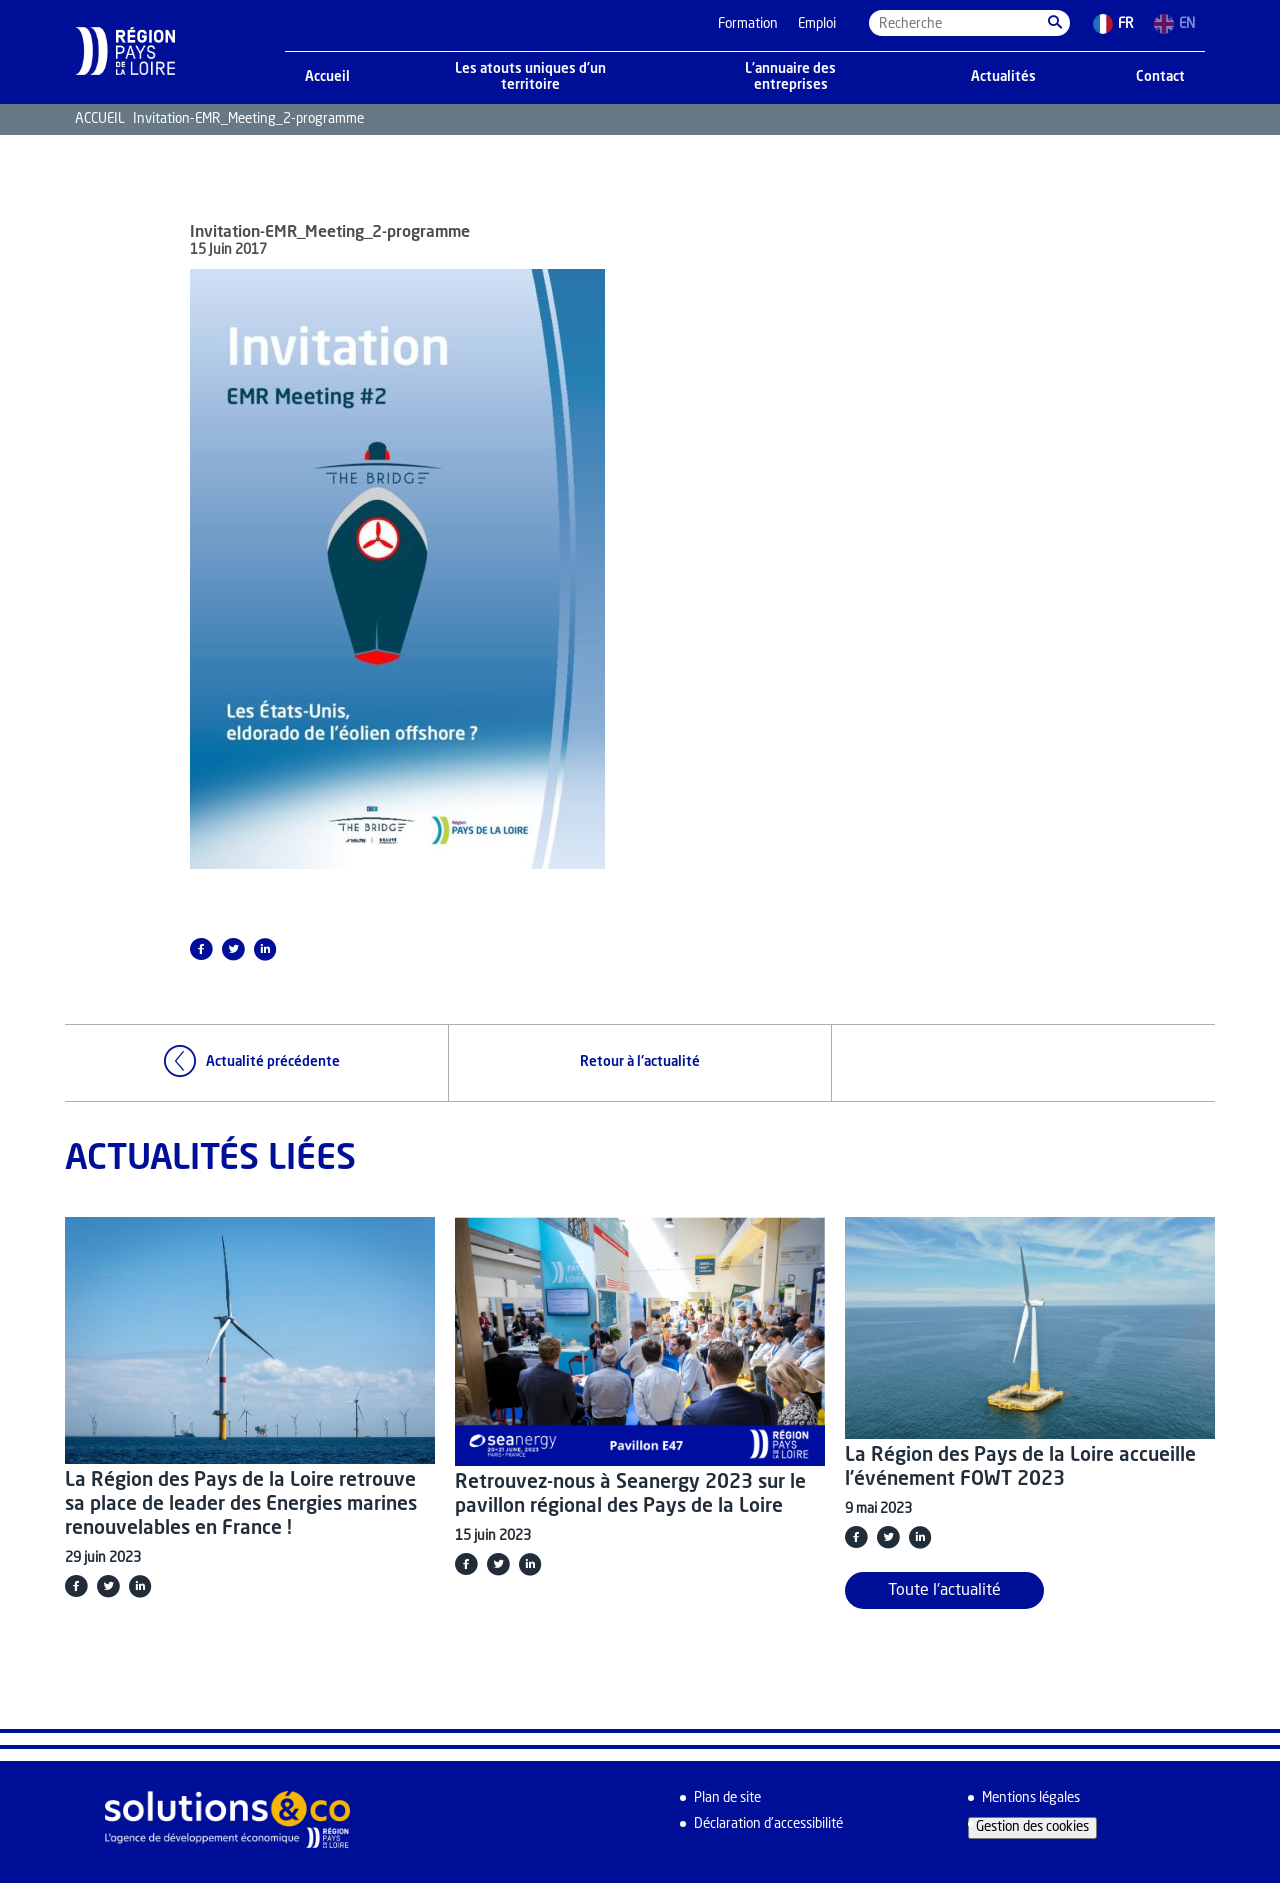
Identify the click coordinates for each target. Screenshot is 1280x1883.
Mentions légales (1031, 1798)
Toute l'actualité (944, 1591)
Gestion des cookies (1032, 1827)
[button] (1055, 23)
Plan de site (727, 1798)
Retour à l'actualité (640, 1062)
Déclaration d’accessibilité (768, 1824)
